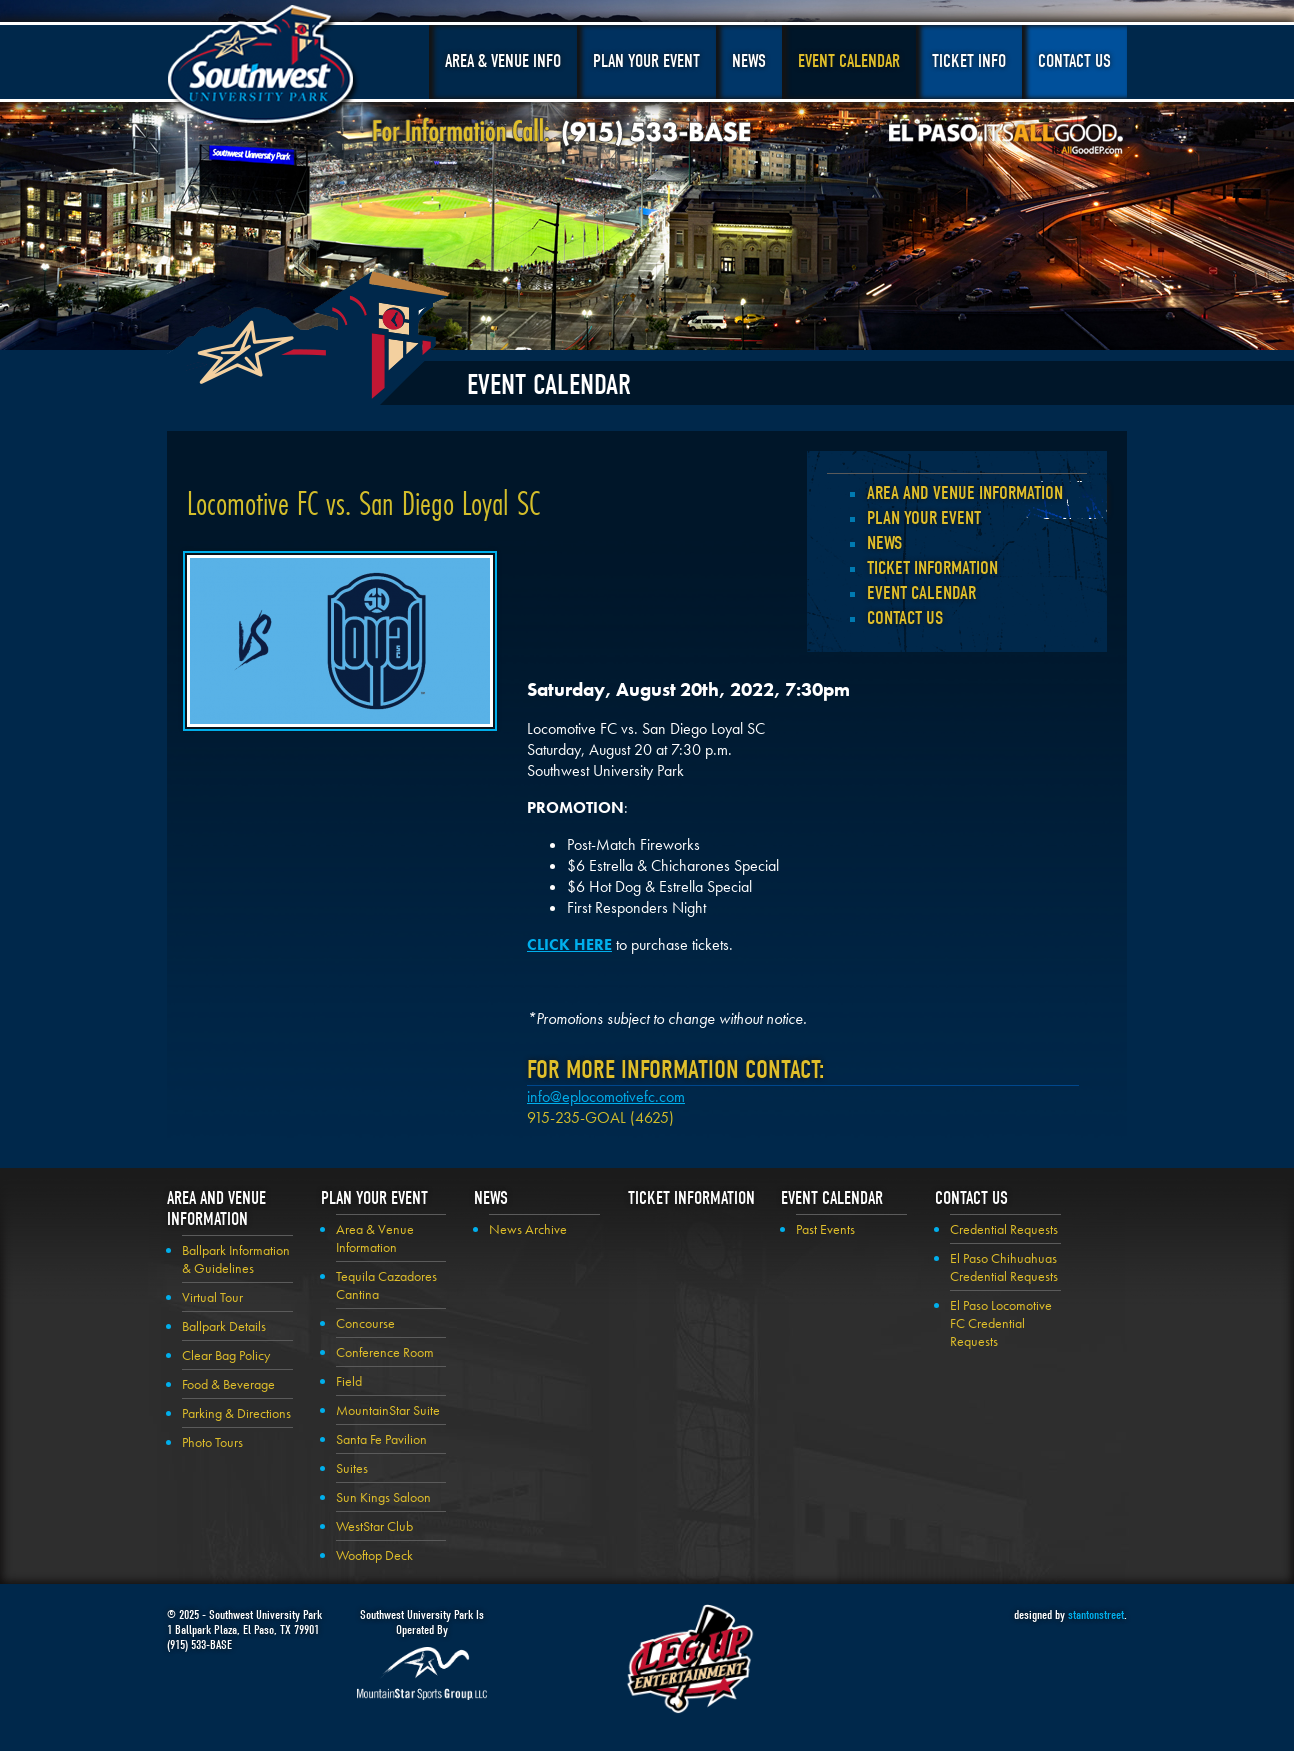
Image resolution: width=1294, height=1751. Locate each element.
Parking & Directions (236, 1413)
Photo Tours (212, 1442)
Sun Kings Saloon (383, 1497)
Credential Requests (1004, 1229)
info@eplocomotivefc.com (606, 1096)
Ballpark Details (224, 1326)
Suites (352, 1468)
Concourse (365, 1323)
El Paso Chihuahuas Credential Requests (1004, 1267)
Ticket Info (969, 61)
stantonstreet (1096, 1614)
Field (349, 1381)
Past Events (825, 1229)
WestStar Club (374, 1526)
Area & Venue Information (375, 1238)
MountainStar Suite (388, 1410)
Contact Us (1074, 61)
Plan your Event (924, 518)
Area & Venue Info (503, 61)
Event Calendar (849, 61)
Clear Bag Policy (226, 1355)
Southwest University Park (263, 68)
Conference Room (385, 1352)
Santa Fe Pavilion (381, 1439)
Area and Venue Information (965, 493)
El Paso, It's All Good (1006, 139)
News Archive (528, 1229)
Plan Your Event (646, 61)
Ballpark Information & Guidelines (236, 1259)
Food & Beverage (228, 1384)
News (749, 61)
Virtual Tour (212, 1297)
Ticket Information (932, 568)
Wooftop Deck (374, 1555)
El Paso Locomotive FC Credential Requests (1001, 1323)
